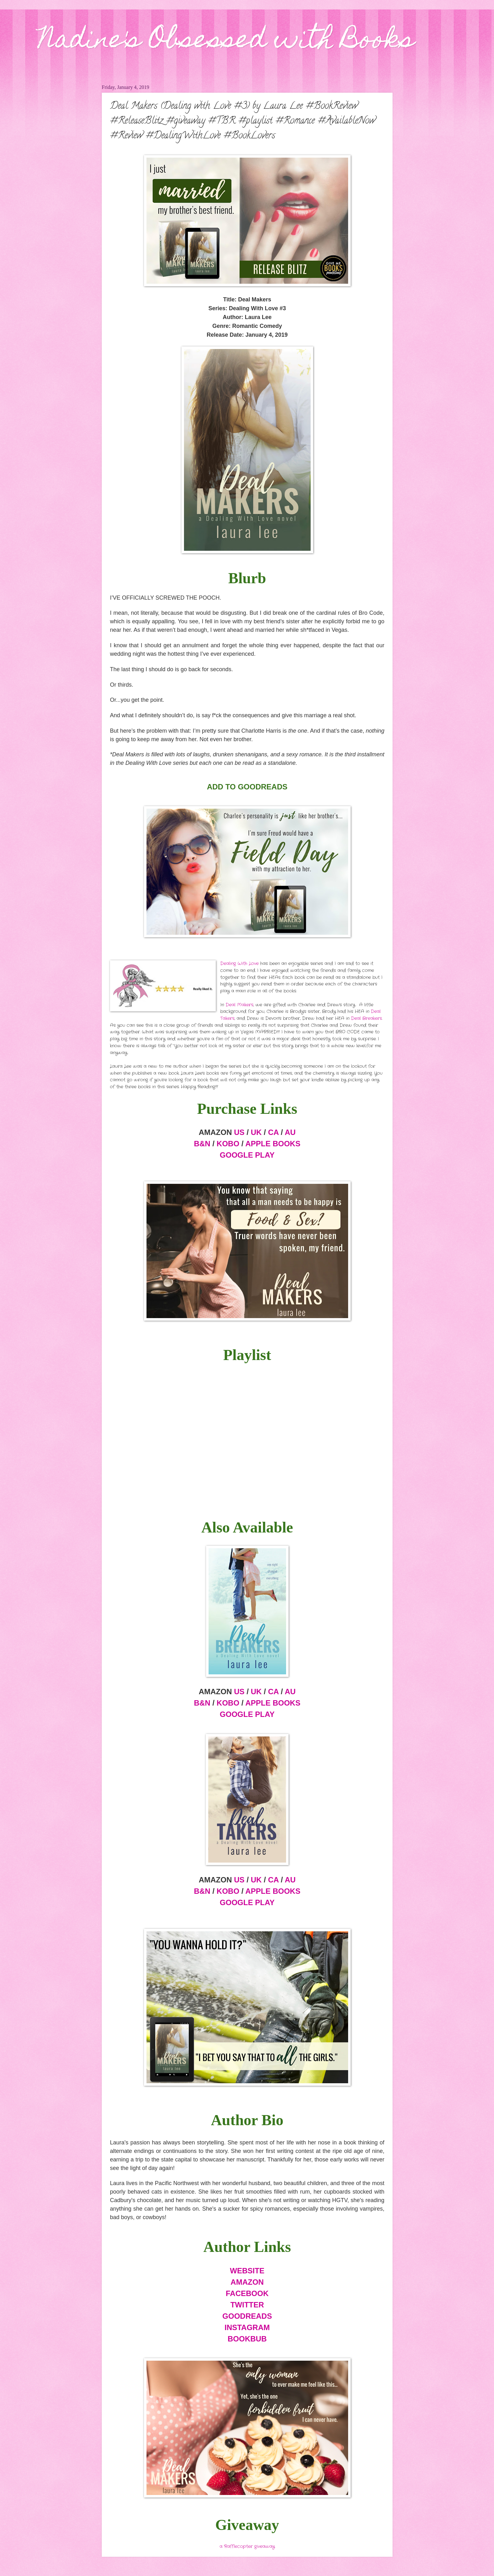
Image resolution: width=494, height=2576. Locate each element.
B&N (202, 1143)
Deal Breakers (366, 1018)
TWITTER (247, 2304)
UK (256, 1132)
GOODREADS (247, 2316)
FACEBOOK (247, 2293)
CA (273, 1132)
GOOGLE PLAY (247, 1155)
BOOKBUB (247, 2339)
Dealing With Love (239, 963)
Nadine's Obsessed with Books (226, 41)
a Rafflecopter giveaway (247, 2546)
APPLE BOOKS (273, 1143)
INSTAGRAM (247, 2327)
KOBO (228, 1143)
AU (290, 1132)
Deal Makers (239, 1005)
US (239, 1132)
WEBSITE (247, 2270)
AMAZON (247, 2282)
